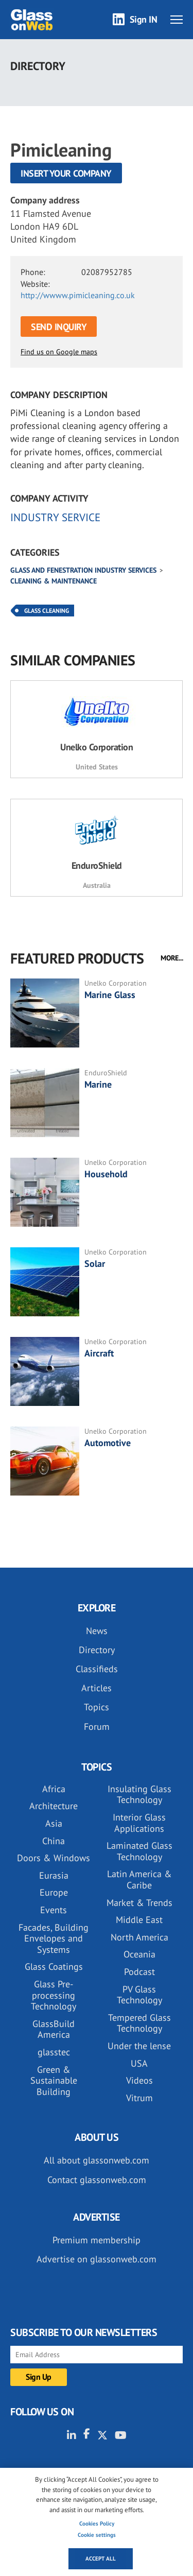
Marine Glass (109, 995)
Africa (53, 1789)
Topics (96, 1707)
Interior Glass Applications (139, 1822)
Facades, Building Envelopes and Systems (54, 1938)
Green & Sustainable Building (53, 2081)
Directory (97, 1650)
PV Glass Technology (139, 1994)
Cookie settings (97, 2534)
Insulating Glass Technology (139, 1794)
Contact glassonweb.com (96, 2180)
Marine (98, 1084)
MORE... (172, 958)
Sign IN (143, 19)
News (97, 1631)
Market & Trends (139, 1903)
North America (139, 1937)
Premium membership (96, 2240)
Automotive (107, 1443)
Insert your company (66, 173)
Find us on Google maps (59, 351)
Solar (94, 1263)
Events (53, 1910)
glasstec (54, 2052)
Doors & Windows (53, 1858)
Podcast (139, 1972)
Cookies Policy (96, 2523)
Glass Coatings (54, 1966)
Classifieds (97, 1669)
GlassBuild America (53, 2029)
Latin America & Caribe (139, 1879)
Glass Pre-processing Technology (53, 1995)
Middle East (139, 1920)
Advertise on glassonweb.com (96, 2259)
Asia (53, 1823)
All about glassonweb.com (96, 2160)
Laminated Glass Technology (139, 1851)
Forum (97, 1726)
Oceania (139, 1954)
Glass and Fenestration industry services (83, 570)
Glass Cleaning (46, 610)
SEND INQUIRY (58, 327)
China (53, 1841)
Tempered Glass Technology (139, 2023)
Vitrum (139, 2098)
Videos (139, 2080)
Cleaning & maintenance (53, 581)
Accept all (100, 2558)
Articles (96, 1688)
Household (106, 1174)
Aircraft (99, 1353)
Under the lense (139, 2046)
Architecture (53, 1806)
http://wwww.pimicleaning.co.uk (78, 295)
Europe (54, 1892)
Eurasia (53, 1875)
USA (139, 2063)
